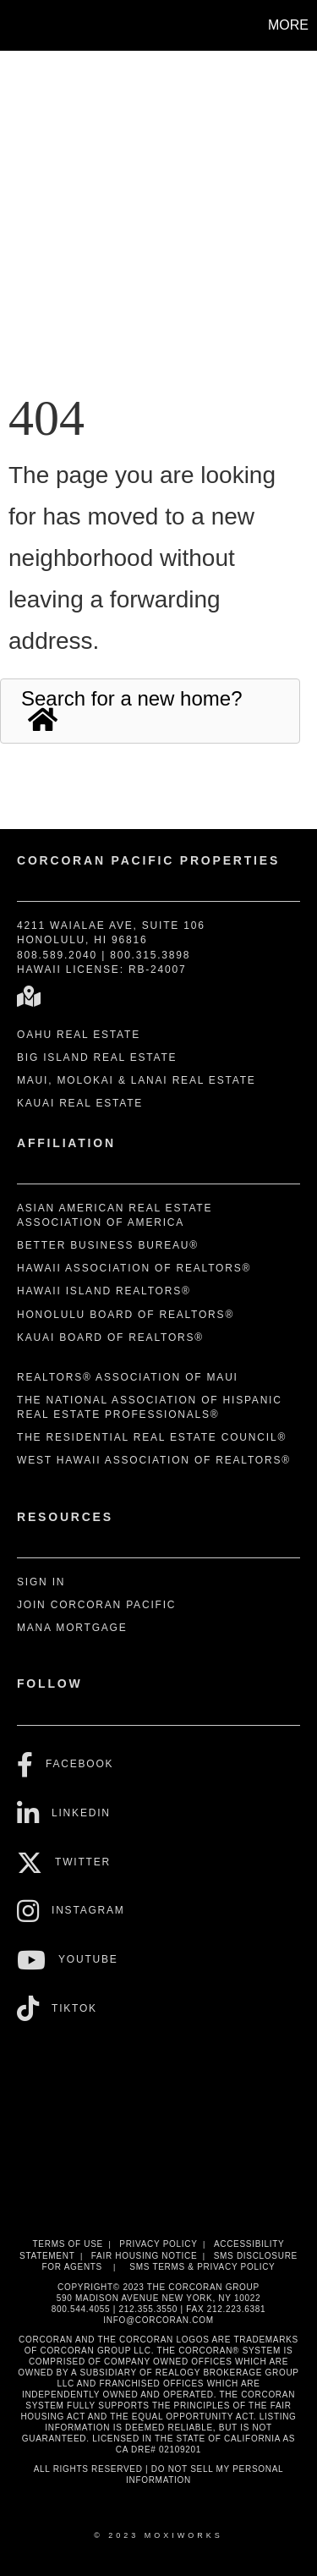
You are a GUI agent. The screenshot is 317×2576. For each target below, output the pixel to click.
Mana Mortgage (72, 1628)
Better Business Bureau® (108, 1245)
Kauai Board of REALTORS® (110, 1337)
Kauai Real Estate (80, 1103)
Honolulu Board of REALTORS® (125, 1315)
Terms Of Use (68, 2244)
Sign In (41, 1582)
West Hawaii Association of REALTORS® (154, 1460)
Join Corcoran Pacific (96, 1605)
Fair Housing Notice (144, 2255)
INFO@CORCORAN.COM (158, 2320)
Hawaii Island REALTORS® (104, 1291)
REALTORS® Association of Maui (127, 1377)
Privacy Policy (158, 2244)
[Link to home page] (15, 25)
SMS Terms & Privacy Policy (202, 2266)
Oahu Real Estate (78, 1035)
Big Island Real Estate (97, 1057)
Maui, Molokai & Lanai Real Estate (136, 1080)
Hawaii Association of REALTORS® (134, 1268)
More (288, 25)
